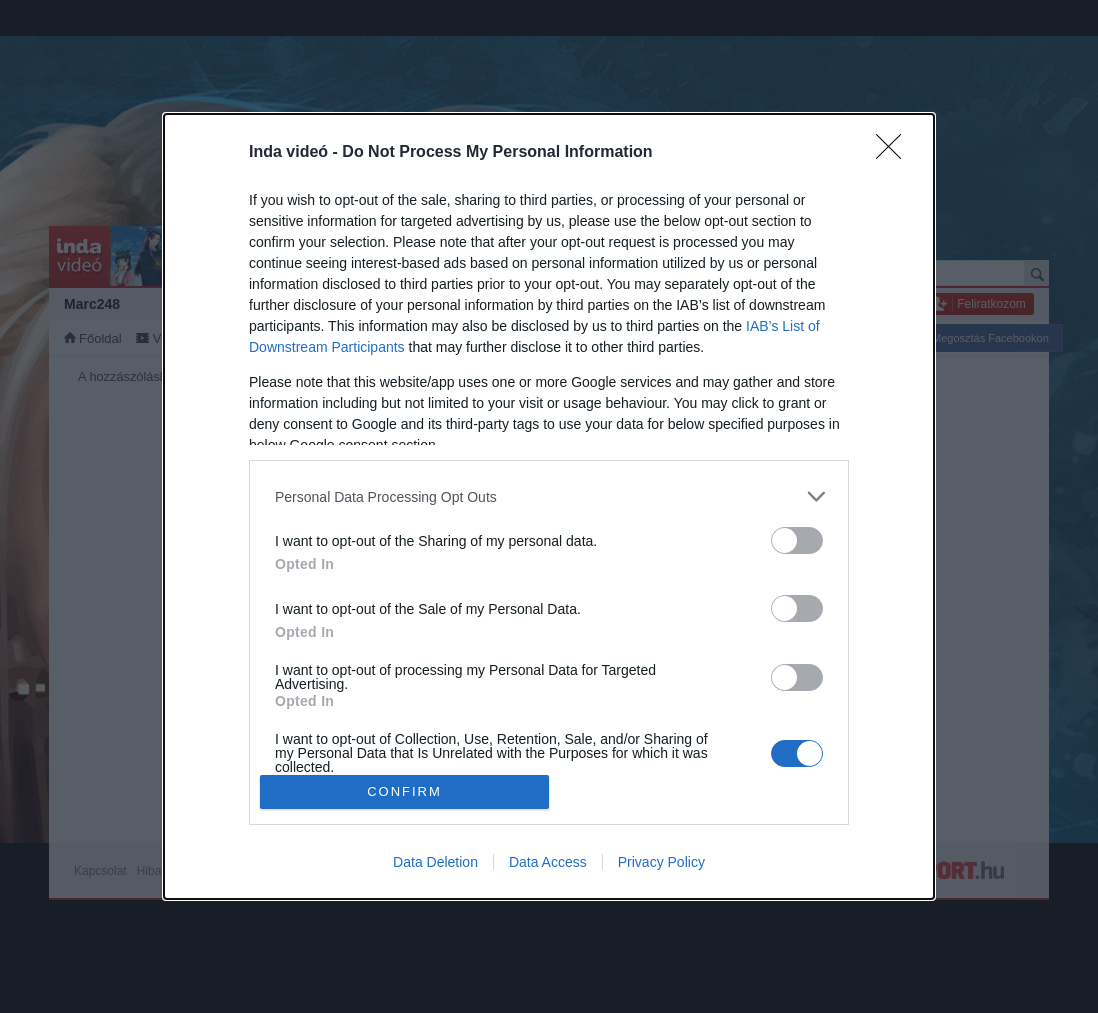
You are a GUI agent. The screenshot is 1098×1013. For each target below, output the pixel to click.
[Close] (895, 153)
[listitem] (549, 496)
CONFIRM (404, 791)
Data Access (548, 862)
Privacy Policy (661, 862)
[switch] (797, 540)
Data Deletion (435, 862)
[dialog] (549, 506)
